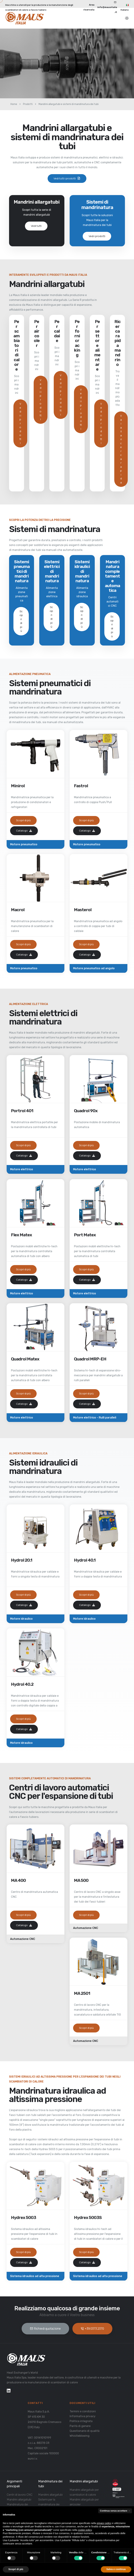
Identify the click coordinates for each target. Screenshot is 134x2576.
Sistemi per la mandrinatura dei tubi (48, 2504)
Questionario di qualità (84, 2431)
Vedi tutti (36, 226)
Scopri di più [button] (15, 2569)
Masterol (82, 909)
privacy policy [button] (104, 2523)
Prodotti (28, 104)
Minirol (18, 785)
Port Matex (85, 1234)
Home (13, 104)
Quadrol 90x (86, 1110)
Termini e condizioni (83, 2411)
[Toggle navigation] (127, 18)
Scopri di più (21, 621)
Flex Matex (21, 1234)
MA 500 (81, 1880)
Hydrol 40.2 (22, 1684)
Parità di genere (80, 2426)
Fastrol (81, 785)
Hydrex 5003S (88, 2217)
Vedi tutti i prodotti (67, 178)
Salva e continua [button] (116, 2569)
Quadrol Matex (25, 1359)
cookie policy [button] (85, 2530)
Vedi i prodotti (97, 236)
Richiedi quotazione (45, 2329)
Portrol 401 (22, 1110)
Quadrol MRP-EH (90, 1359)
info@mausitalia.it (107, 7)
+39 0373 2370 (92, 2329)
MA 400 (18, 1880)
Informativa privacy (82, 2416)
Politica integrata (81, 2421)
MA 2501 (82, 1993)
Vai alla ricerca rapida (121, 449)
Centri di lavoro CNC (19, 2494)
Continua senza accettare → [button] (115, 2510)
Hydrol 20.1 (21, 1560)
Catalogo (24, 830)
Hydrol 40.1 (84, 1560)
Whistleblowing (80, 2435)
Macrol (17, 909)
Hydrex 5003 (23, 2217)
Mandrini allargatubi (19, 2499)
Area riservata (88, 7)
